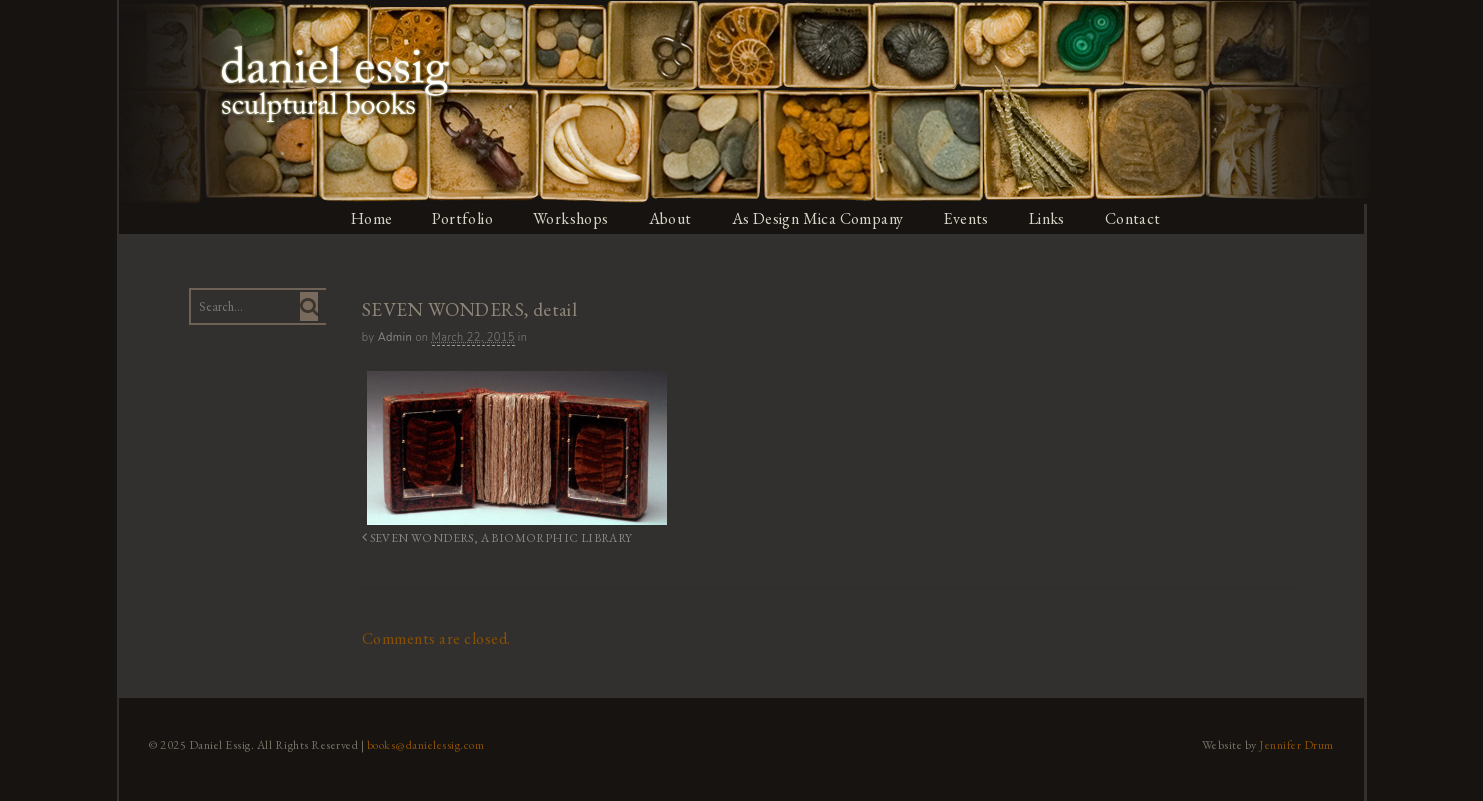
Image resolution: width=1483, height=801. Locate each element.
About (671, 218)
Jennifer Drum (1299, 744)
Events (970, 218)
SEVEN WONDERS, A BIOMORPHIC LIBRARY (488, 537)
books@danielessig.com (423, 744)
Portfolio (462, 218)
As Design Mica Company (820, 218)
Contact (1137, 218)
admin (393, 337)
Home (370, 218)
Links (1051, 218)
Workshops (571, 218)
